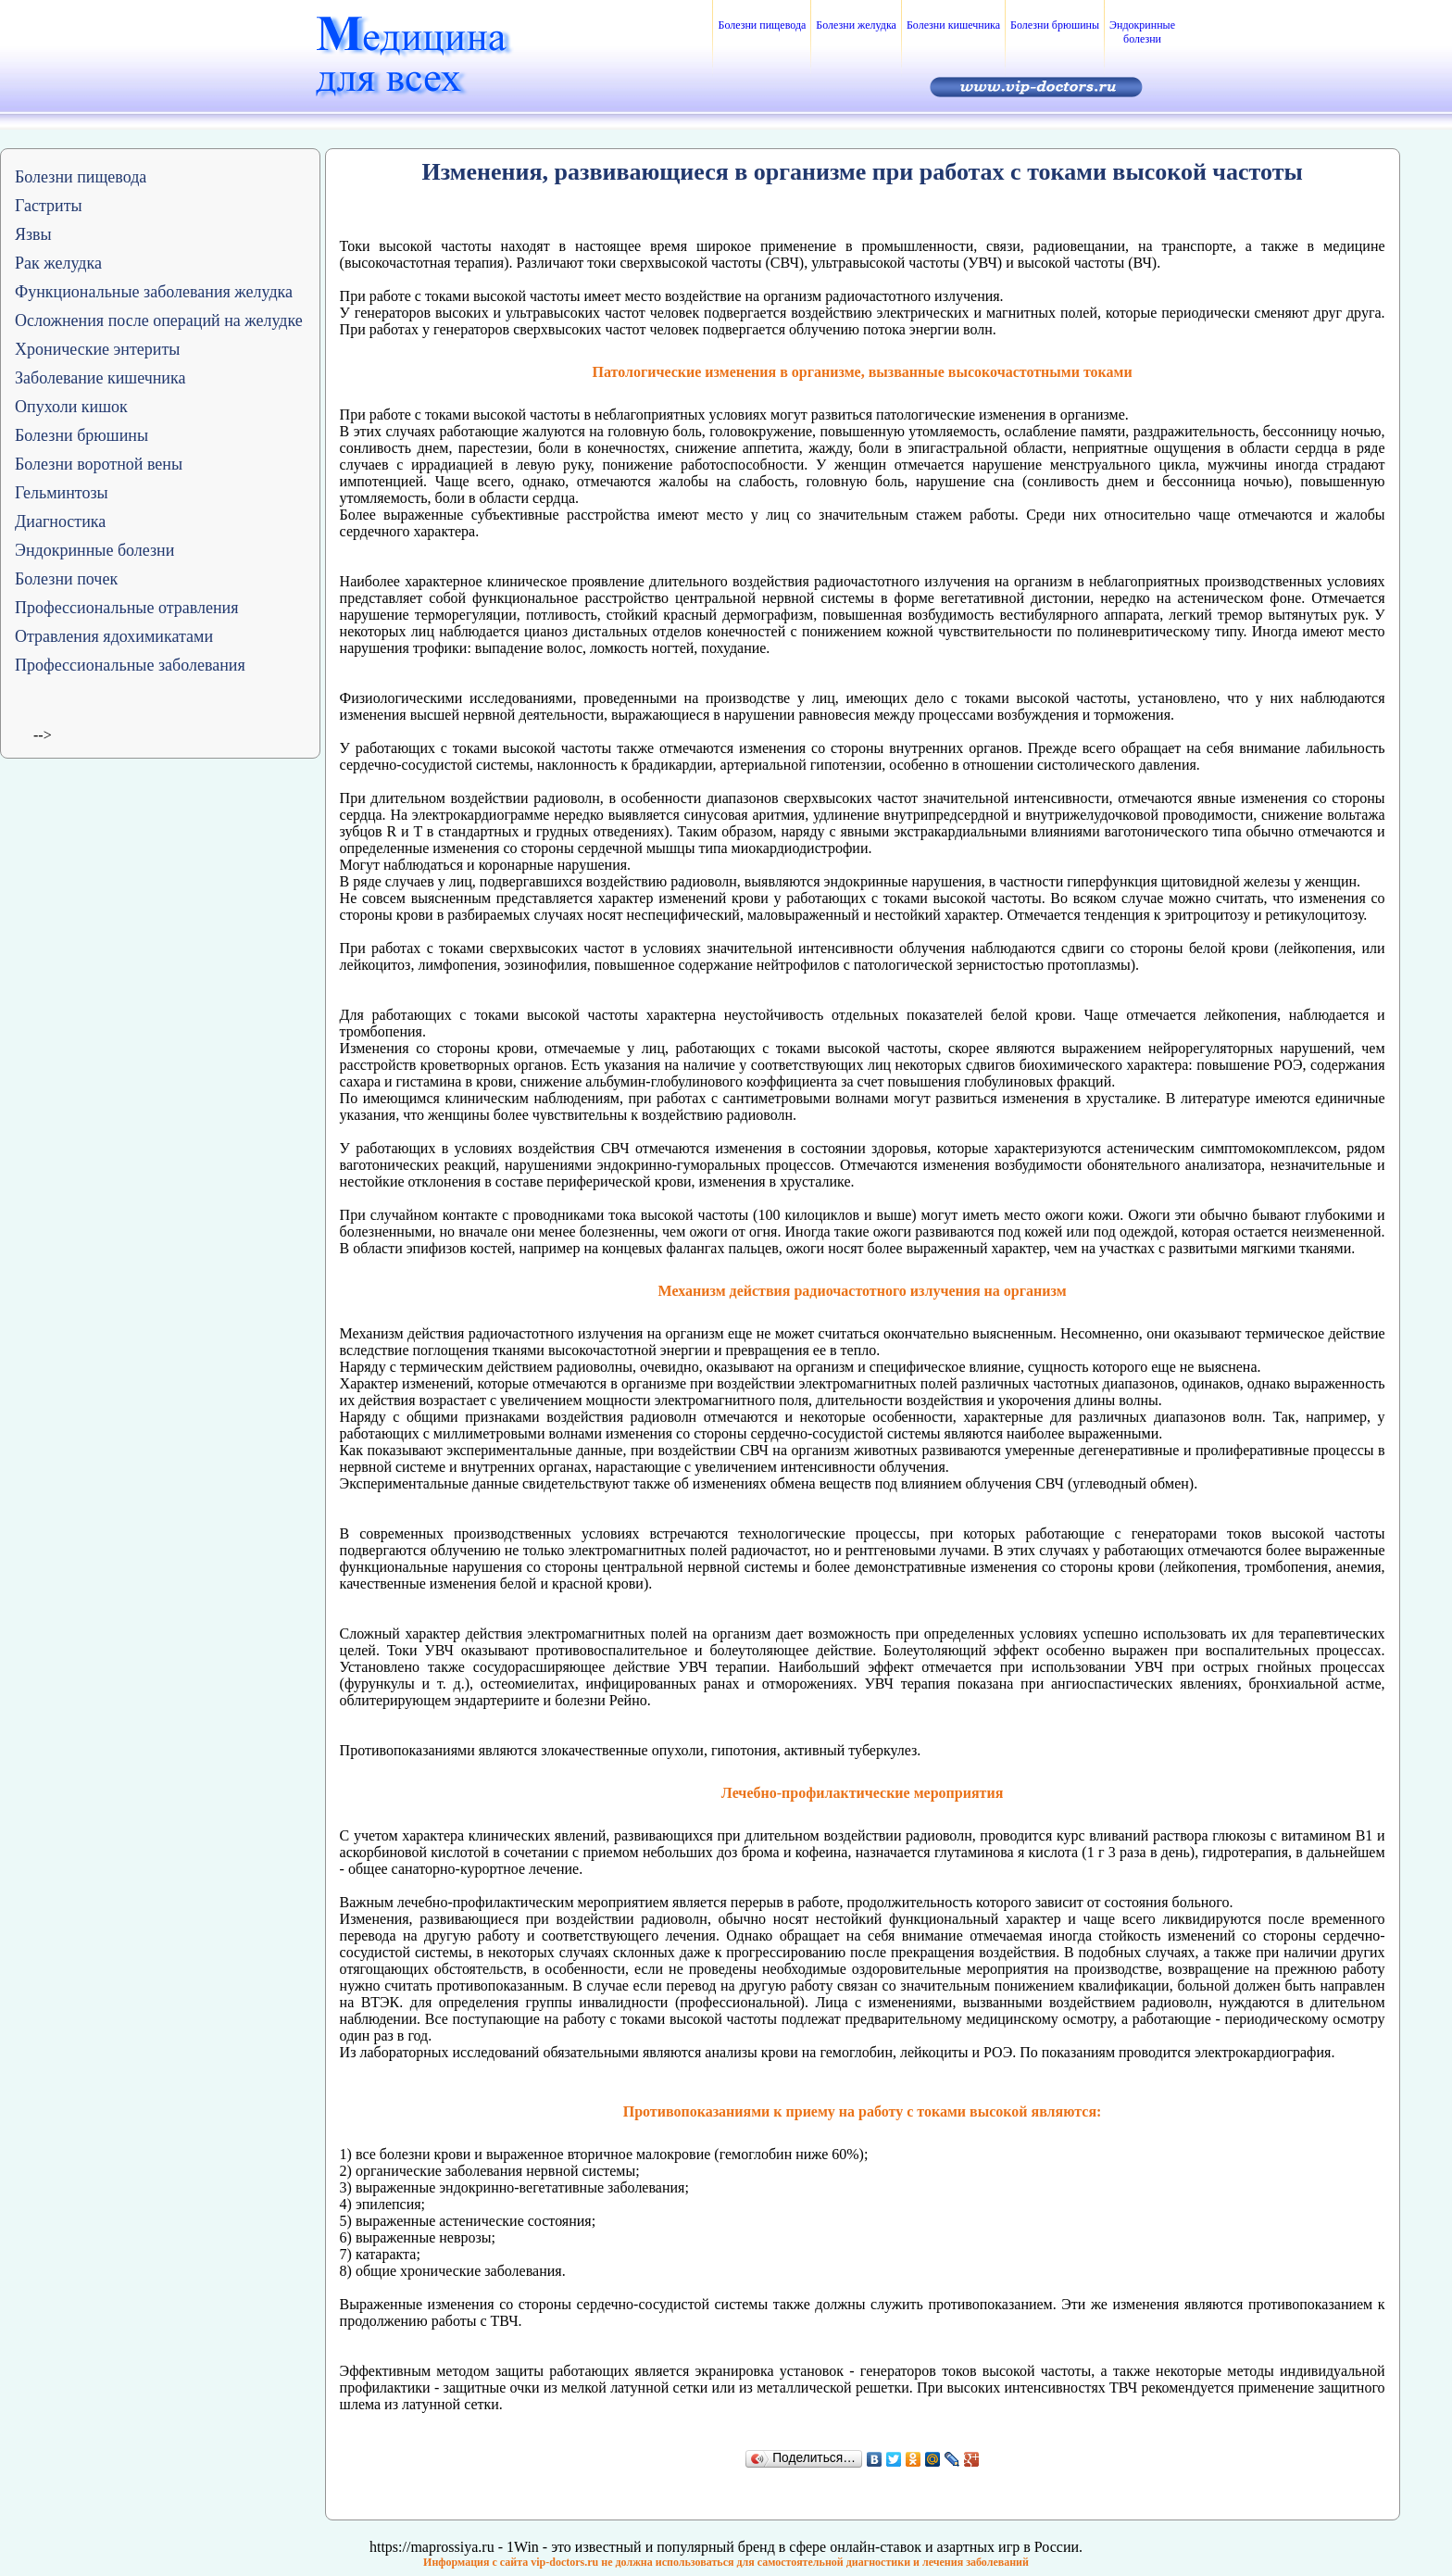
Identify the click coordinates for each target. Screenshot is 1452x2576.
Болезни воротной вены (98, 464)
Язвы (33, 234)
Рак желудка (58, 263)
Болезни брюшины (1054, 25)
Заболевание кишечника (100, 378)
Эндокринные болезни (1142, 32)
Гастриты (48, 205)
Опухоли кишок (71, 406)
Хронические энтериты (97, 349)
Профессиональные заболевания (130, 665)
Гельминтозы (61, 493)
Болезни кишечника (953, 25)
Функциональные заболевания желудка (154, 292)
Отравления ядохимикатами (114, 636)
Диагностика (60, 521)
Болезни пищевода (762, 25)
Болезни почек (66, 579)
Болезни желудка (856, 25)
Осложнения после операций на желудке (159, 320)
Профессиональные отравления (127, 607)
